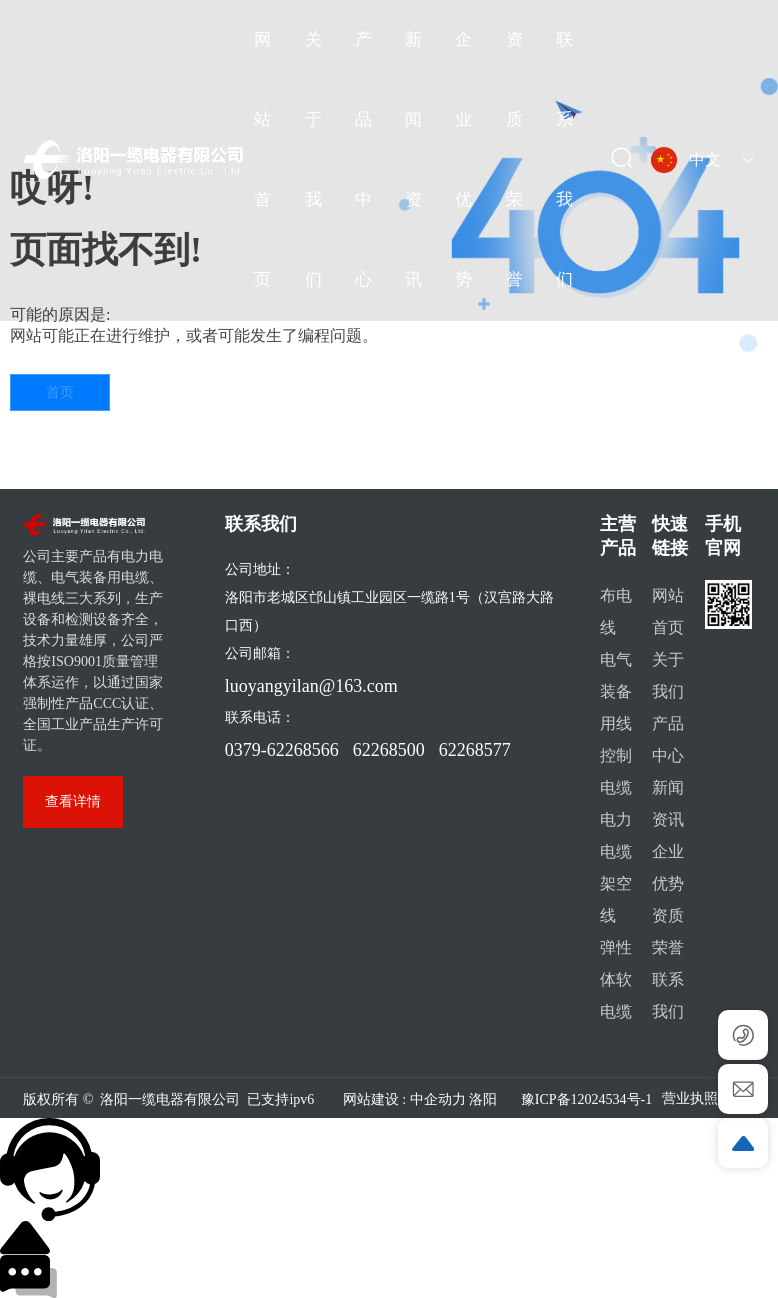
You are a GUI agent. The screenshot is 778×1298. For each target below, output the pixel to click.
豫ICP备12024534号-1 (586, 1099)
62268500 (389, 750)
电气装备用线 (616, 691)
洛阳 (483, 1099)
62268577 (475, 750)
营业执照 (690, 1098)
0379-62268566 (282, 750)
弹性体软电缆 (616, 979)
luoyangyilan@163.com (311, 686)
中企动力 (438, 1099)
